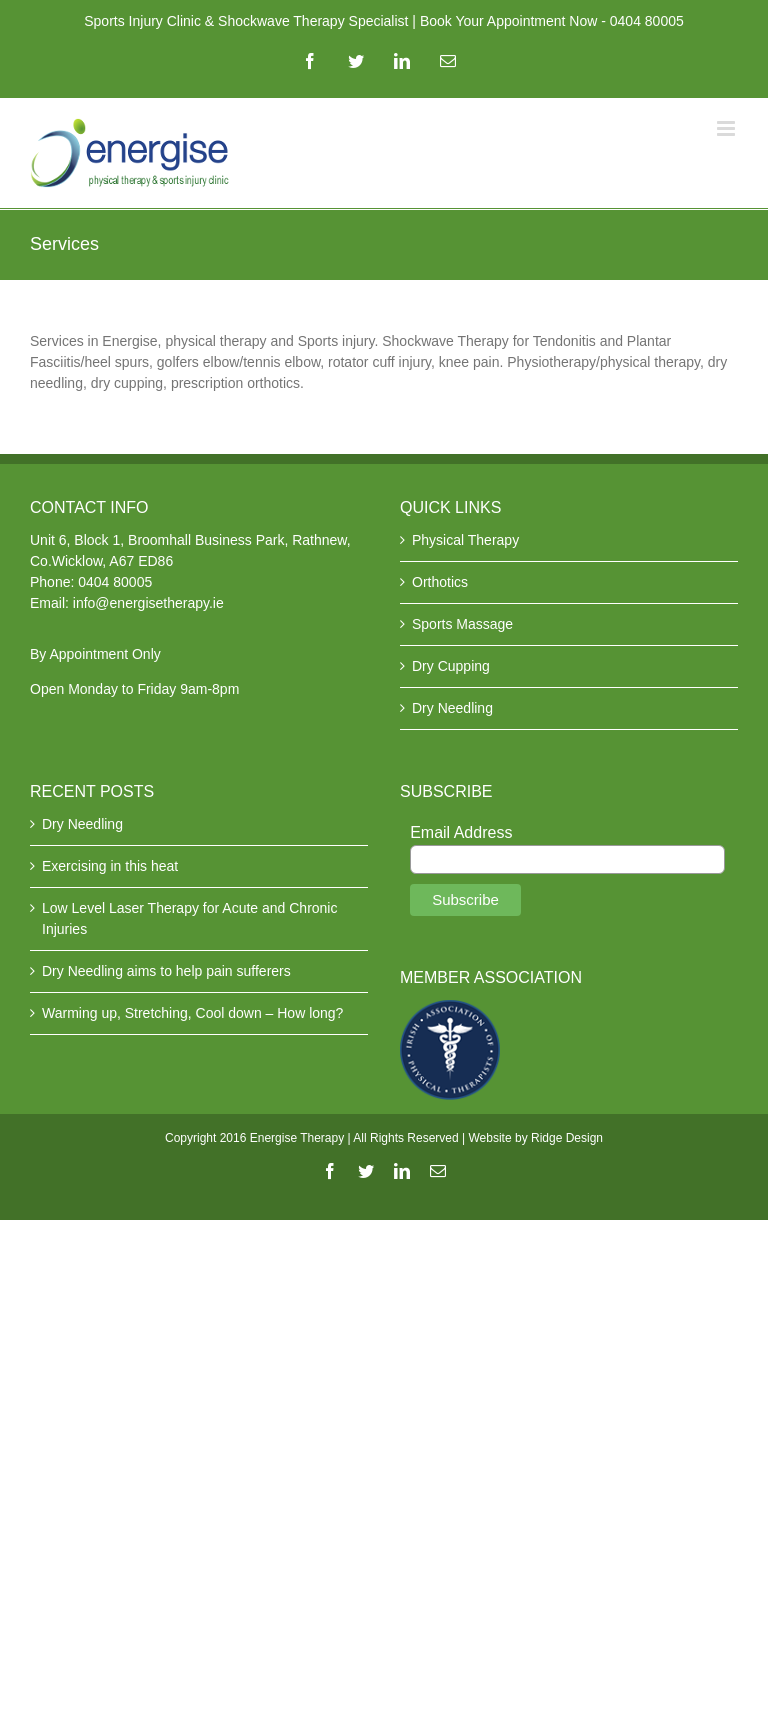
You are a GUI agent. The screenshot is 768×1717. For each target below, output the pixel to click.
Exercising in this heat (110, 866)
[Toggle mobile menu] (727, 128)
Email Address (461, 832)
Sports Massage (462, 624)
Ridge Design (567, 1138)
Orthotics (440, 582)
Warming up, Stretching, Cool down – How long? (192, 1013)
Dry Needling (452, 708)
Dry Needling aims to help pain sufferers (166, 971)
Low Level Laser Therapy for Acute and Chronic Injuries (189, 918)
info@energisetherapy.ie (148, 603)
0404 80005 (115, 582)
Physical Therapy (465, 540)
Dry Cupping (451, 666)
